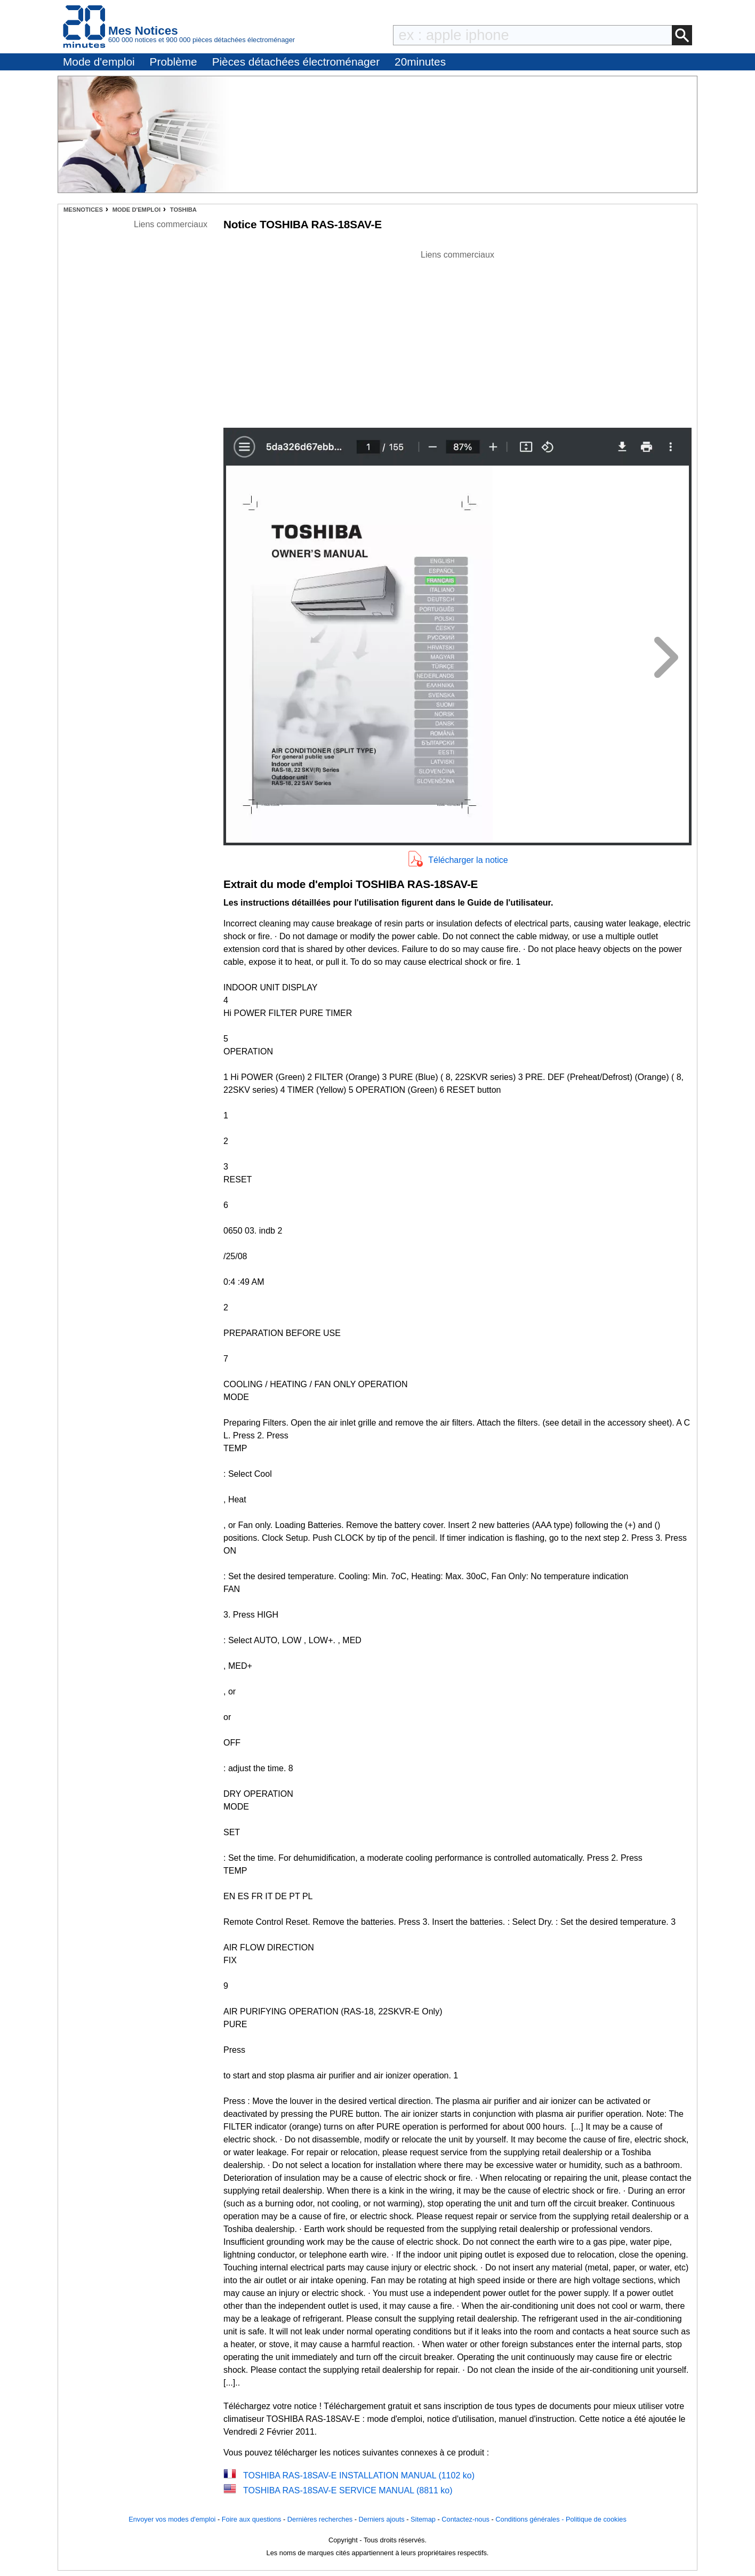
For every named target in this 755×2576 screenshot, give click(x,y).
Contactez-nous (465, 2519)
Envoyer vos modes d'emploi (171, 2519)
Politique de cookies (596, 2519)
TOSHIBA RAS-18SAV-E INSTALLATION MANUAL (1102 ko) (359, 2475)
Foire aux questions (252, 2519)
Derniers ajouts (382, 2519)
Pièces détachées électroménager (296, 61)
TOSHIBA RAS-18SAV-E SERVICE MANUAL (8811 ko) (347, 2490)
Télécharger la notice (468, 860)
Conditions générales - (530, 2519)
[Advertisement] (457, 336)
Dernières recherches (319, 2519)
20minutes (420, 61)
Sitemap (423, 2519)
